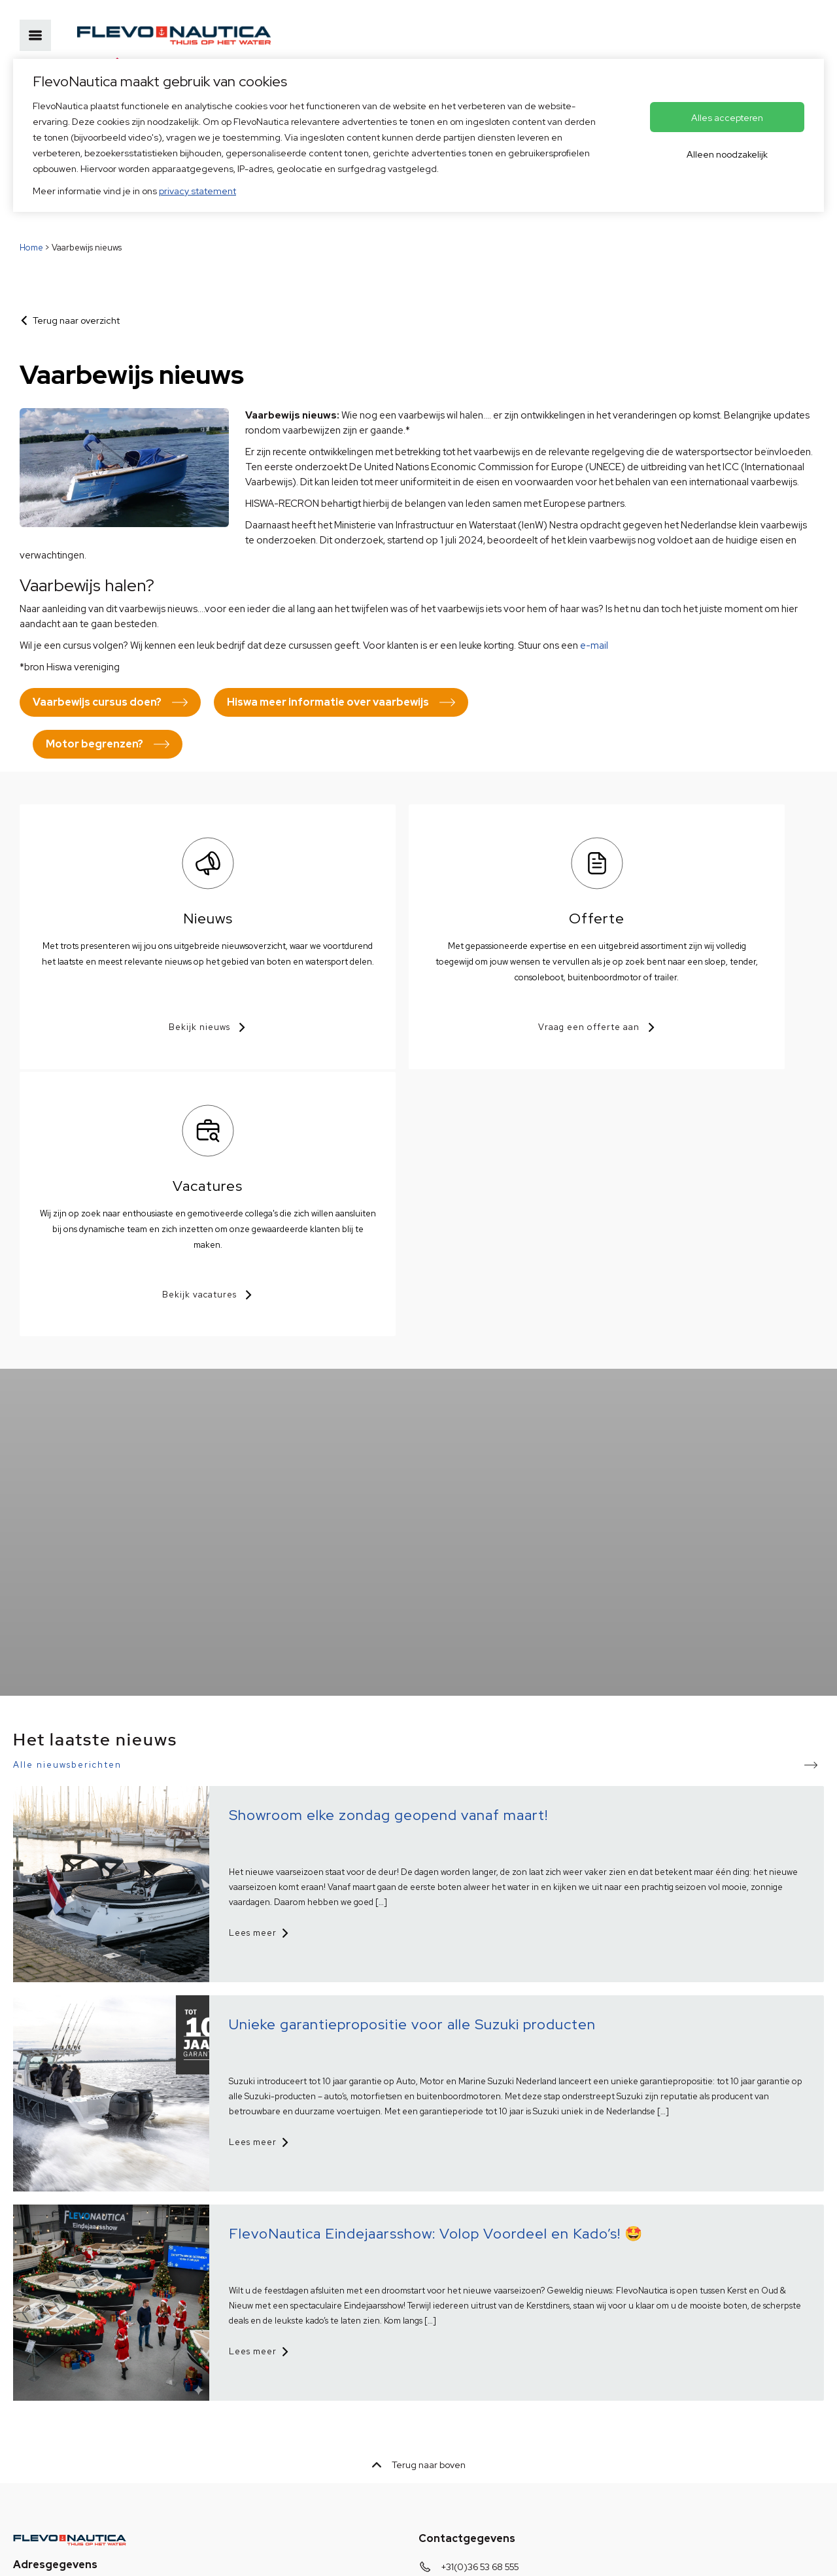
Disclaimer (208, 2555)
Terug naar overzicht (76, 320)
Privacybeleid (41, 2555)
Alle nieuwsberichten (67, 1496)
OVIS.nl (511, 2555)
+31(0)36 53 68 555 (480, 2298)
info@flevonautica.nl (483, 2318)
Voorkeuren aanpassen (361, 2555)
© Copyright (272, 2555)
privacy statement (197, 191)
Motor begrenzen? (94, 744)
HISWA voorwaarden (128, 2555)
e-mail (594, 645)
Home (31, 247)
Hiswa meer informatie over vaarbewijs (328, 702)
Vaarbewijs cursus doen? (97, 702)
